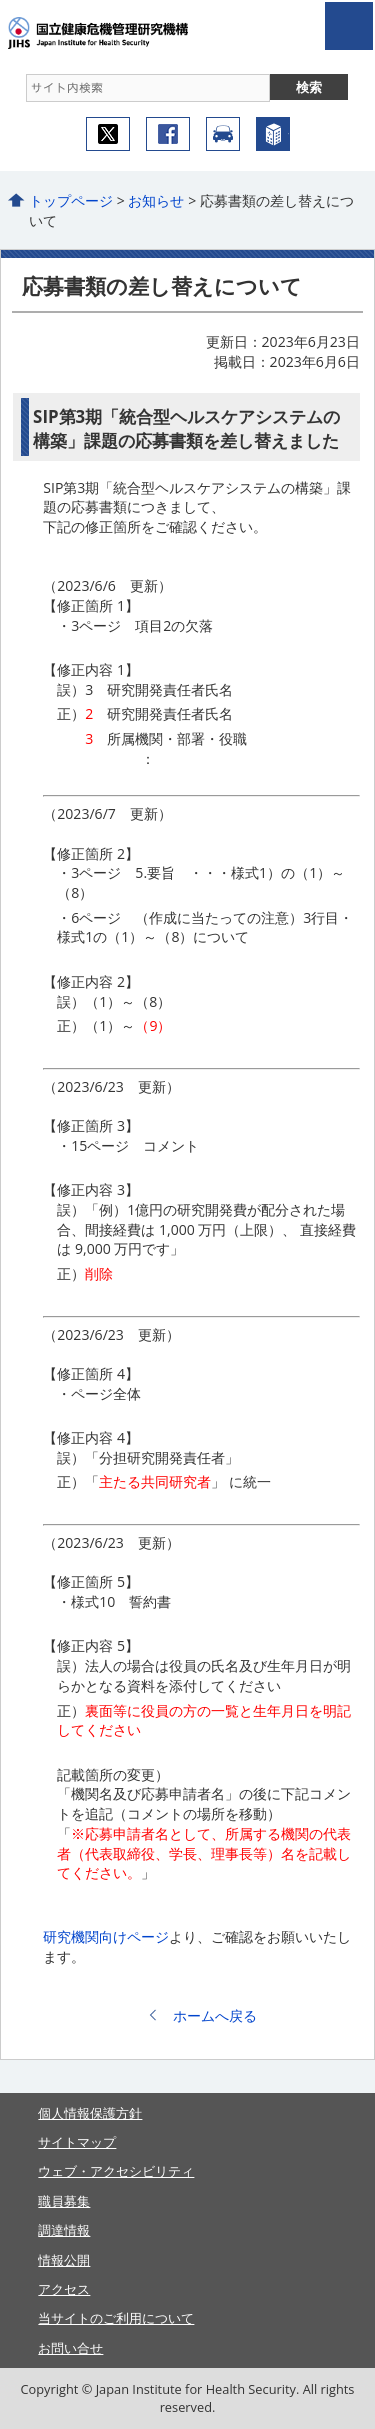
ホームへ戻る (215, 2015)
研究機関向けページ (106, 1936)
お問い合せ (70, 2348)
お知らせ (156, 200)
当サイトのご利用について (116, 2318)
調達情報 (64, 2230)
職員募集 (64, 2201)
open (349, 26)
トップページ (71, 200)
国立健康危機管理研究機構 (128, 33)
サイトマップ (77, 2142)
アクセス (223, 134)
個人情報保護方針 (90, 2113)
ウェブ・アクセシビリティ (116, 2171)
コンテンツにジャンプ (0, 0)
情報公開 (64, 2260)
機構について (273, 134)
